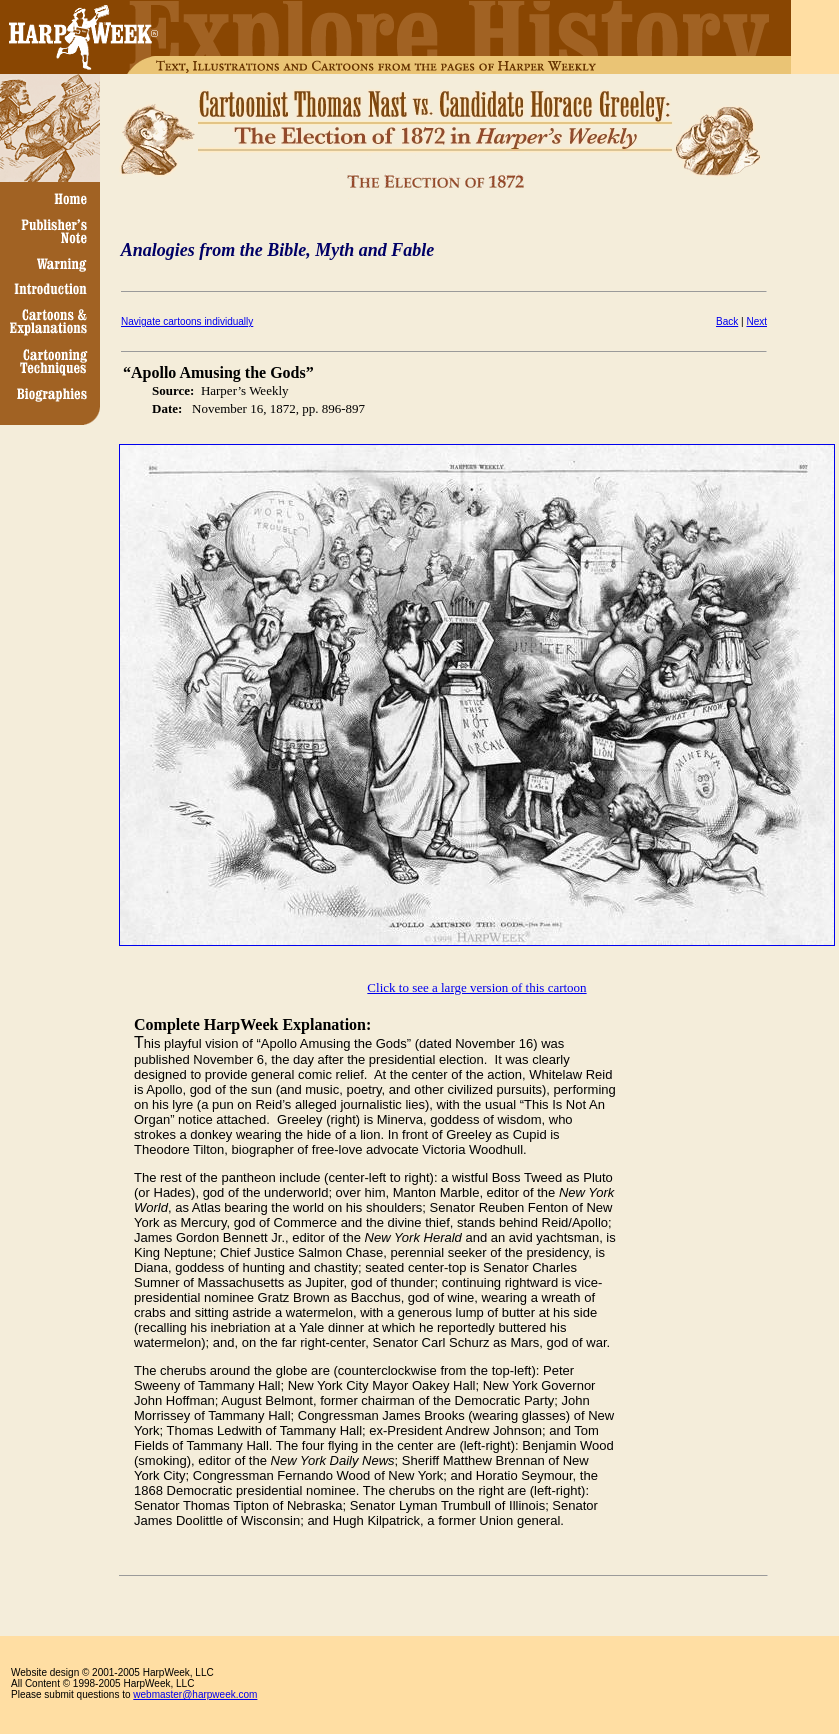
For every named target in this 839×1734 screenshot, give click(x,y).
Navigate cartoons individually (187, 321)
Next (756, 321)
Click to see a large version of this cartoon (476, 987)
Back (727, 321)
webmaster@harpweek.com (195, 1694)
